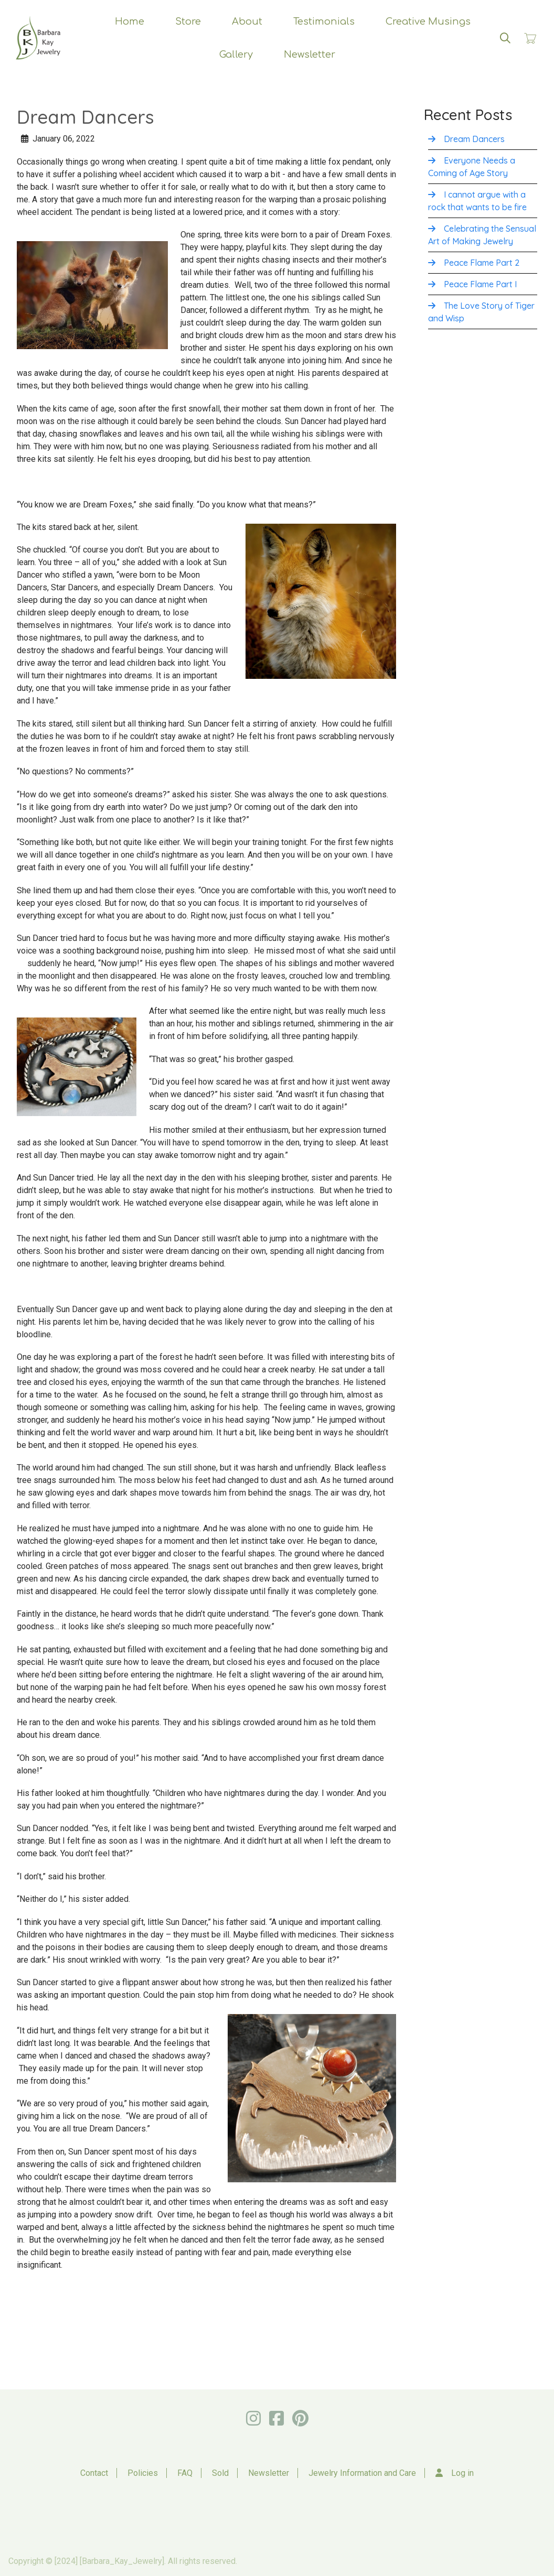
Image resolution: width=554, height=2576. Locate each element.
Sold (220, 2473)
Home (129, 21)
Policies (142, 2473)
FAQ (185, 2473)
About (247, 21)
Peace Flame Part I (480, 284)
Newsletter (309, 54)
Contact (94, 2473)
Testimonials (324, 21)
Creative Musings (428, 21)
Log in (462, 2473)
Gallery (236, 54)
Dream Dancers (474, 139)
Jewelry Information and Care (362, 2473)
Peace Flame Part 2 (481, 262)
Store (188, 21)
